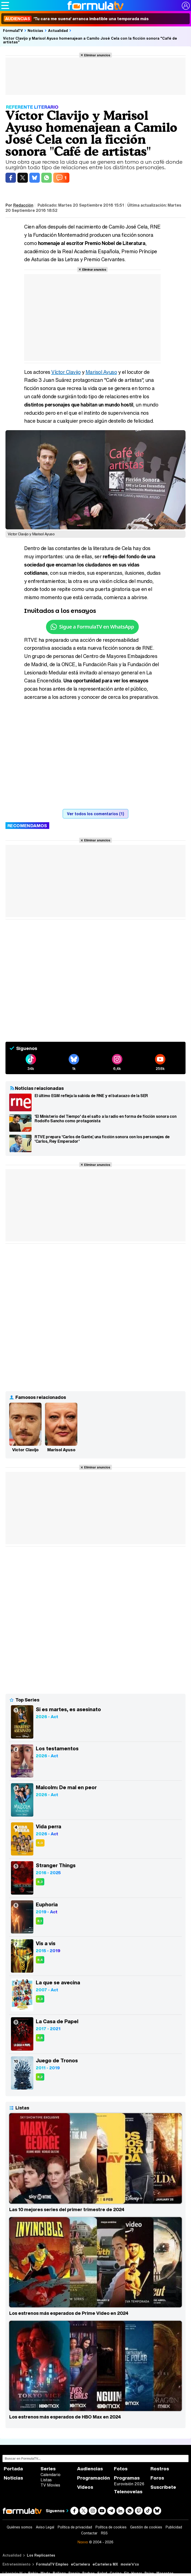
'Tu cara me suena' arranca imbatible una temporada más (76, 19)
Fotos (121, 2469)
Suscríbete (163, 2487)
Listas (46, 2480)
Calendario (50, 2475)
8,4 (40, 1959)
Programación (93, 2478)
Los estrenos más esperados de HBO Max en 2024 (65, 2417)
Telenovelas (128, 2492)
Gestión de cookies (146, 2527)
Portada (13, 2469)
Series (48, 2469)
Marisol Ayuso (101, 372)
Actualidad (58, 30)
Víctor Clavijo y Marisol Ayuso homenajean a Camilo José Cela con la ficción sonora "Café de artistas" (90, 40)
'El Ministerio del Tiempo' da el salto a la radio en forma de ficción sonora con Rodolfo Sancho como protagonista (105, 1118)
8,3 (40, 1881)
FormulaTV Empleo (52, 2564)
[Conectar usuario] (186, 6)
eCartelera (80, 2564)
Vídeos (85, 2487)
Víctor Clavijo (66, 372)
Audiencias (90, 2469)
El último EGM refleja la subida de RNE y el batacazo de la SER (91, 1096)
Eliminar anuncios (97, 55)
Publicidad (174, 2527)
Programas (127, 2478)
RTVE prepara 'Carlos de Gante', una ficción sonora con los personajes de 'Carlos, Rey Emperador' (102, 1139)
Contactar (89, 2533)
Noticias (35, 30)
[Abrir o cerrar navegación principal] (5, 5)
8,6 (40, 2037)
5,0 (40, 1843)
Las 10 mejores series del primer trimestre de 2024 (66, 2209)
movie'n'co (130, 2564)
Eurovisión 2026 (129, 2484)
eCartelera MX (105, 2564)
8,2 (40, 2077)
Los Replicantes (41, 2555)
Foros (157, 2478)
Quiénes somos (19, 2527)
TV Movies (50, 2485)
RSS (104, 2533)
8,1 (39, 1921)
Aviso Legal (45, 2527)
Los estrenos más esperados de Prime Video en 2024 (68, 2313)
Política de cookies (111, 2527)
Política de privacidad (75, 2527)
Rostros (159, 2469)
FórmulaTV (13, 30)
